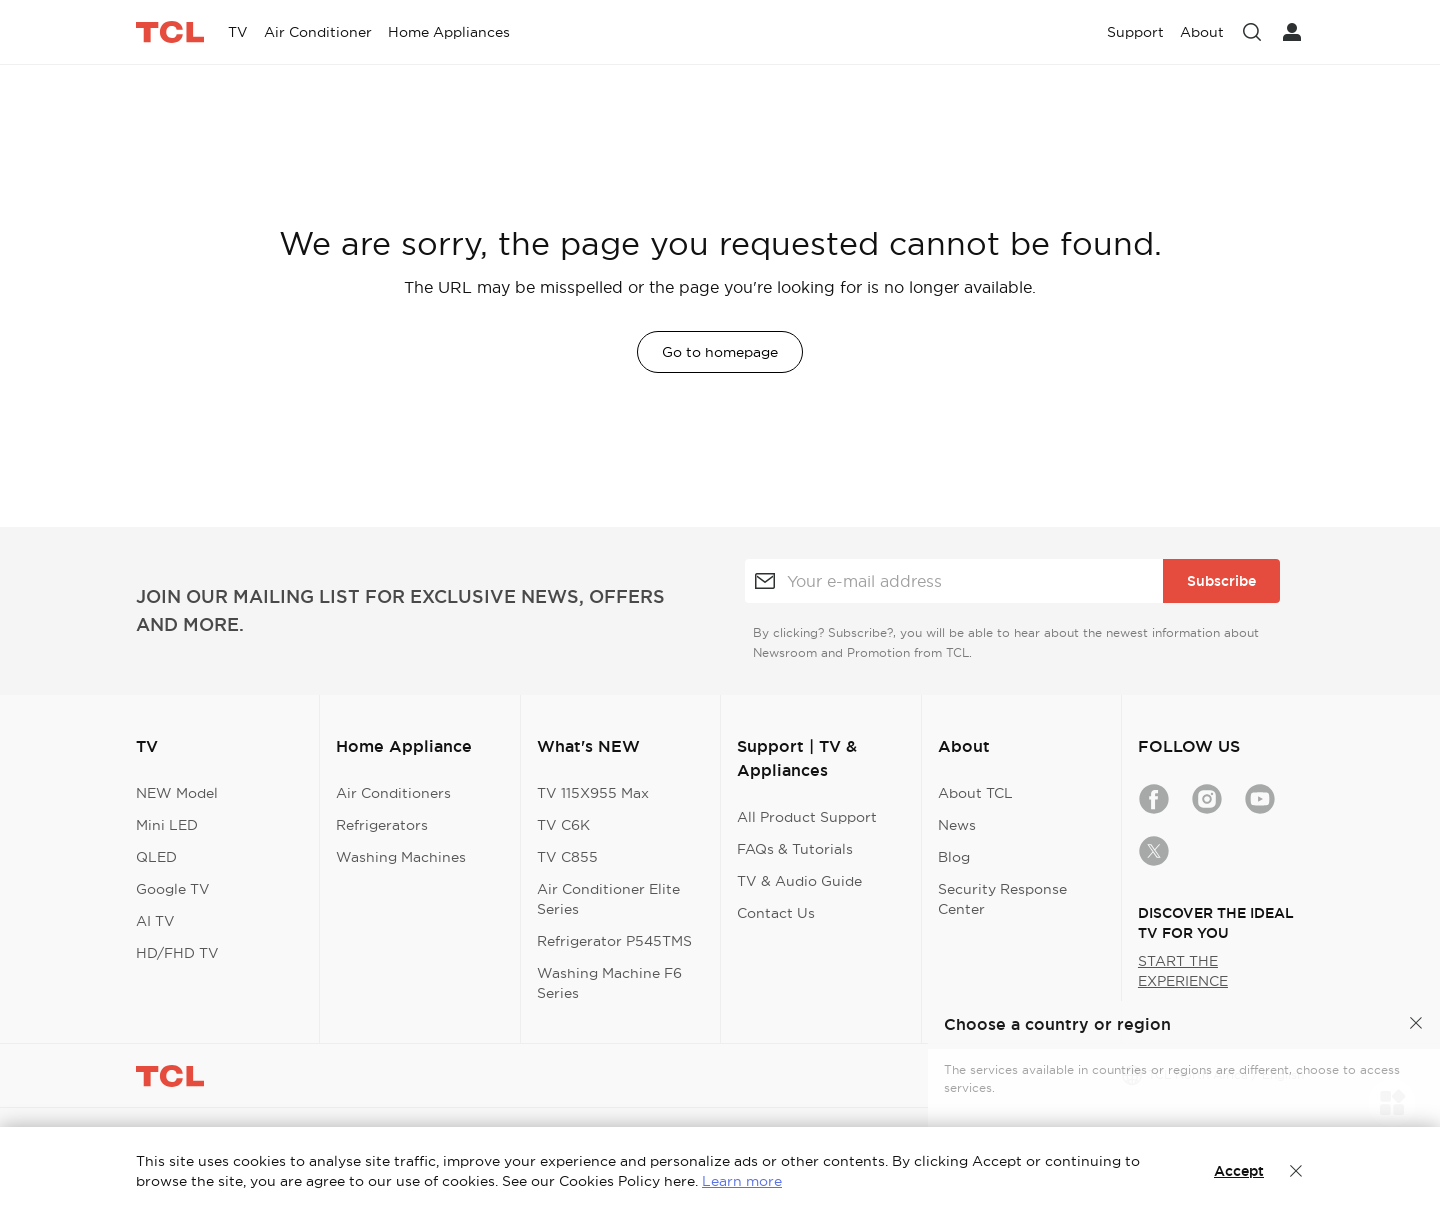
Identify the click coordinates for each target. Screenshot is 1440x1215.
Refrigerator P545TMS (614, 941)
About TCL (975, 793)
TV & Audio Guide (799, 881)
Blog (954, 857)
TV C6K (563, 825)
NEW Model (177, 793)
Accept (1239, 1171)
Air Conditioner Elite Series (608, 899)
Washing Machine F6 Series (609, 983)
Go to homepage (720, 352)
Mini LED (167, 825)
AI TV (155, 921)
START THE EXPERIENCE (1183, 971)
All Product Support (807, 817)
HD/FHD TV (177, 953)
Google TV (173, 889)
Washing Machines (401, 857)
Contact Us (776, 913)
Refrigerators (382, 825)
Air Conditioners (393, 793)
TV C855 (567, 857)
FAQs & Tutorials (795, 849)
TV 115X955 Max (593, 793)
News (957, 825)
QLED (156, 857)
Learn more (742, 1181)
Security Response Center (1002, 899)
